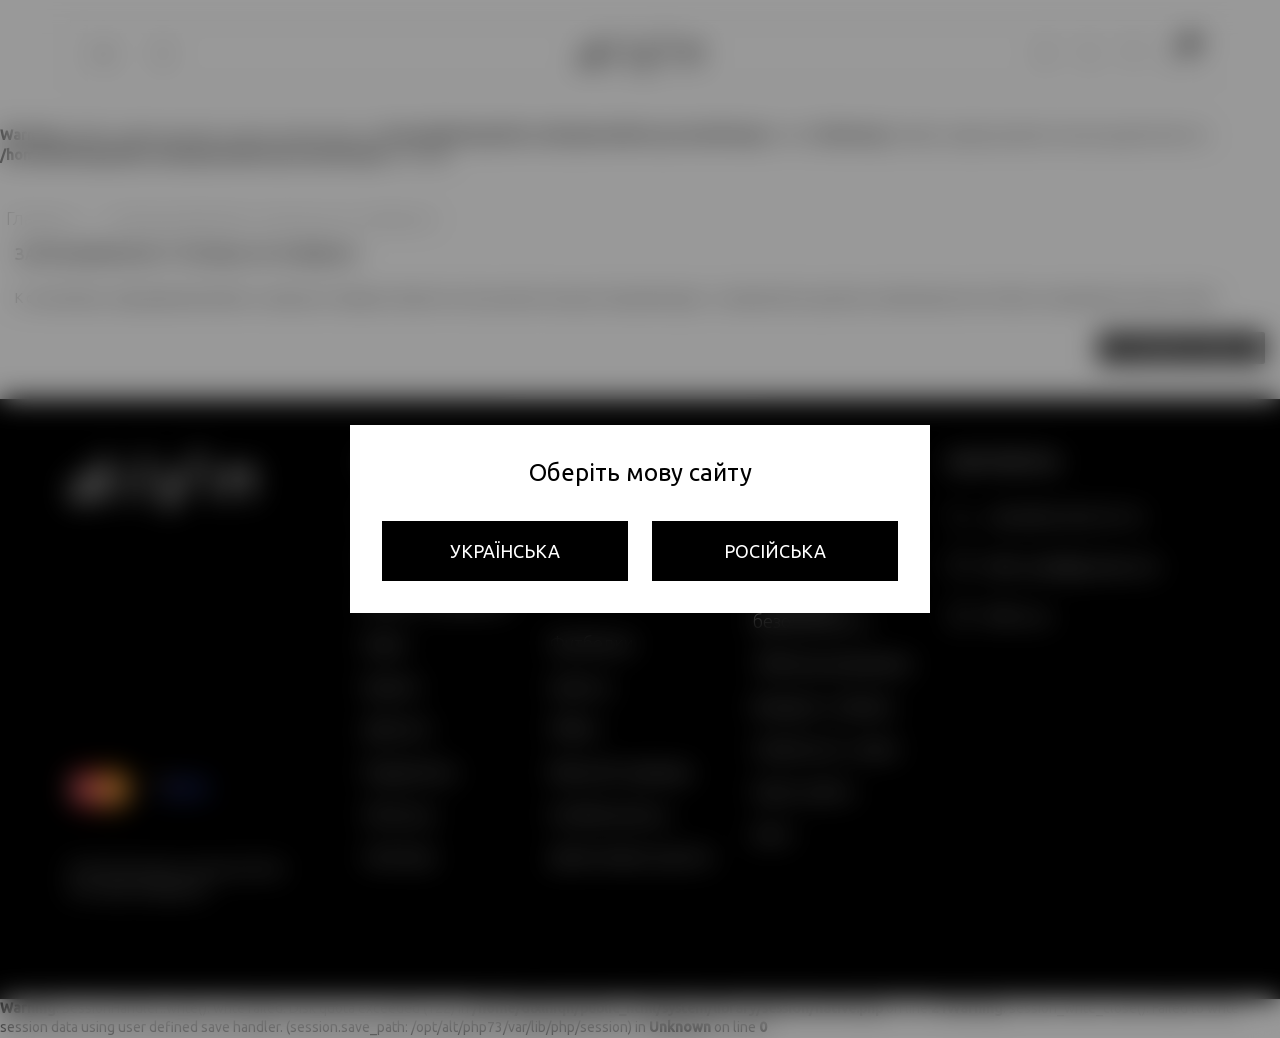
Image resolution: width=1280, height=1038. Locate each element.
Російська (775, 551)
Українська (505, 551)
